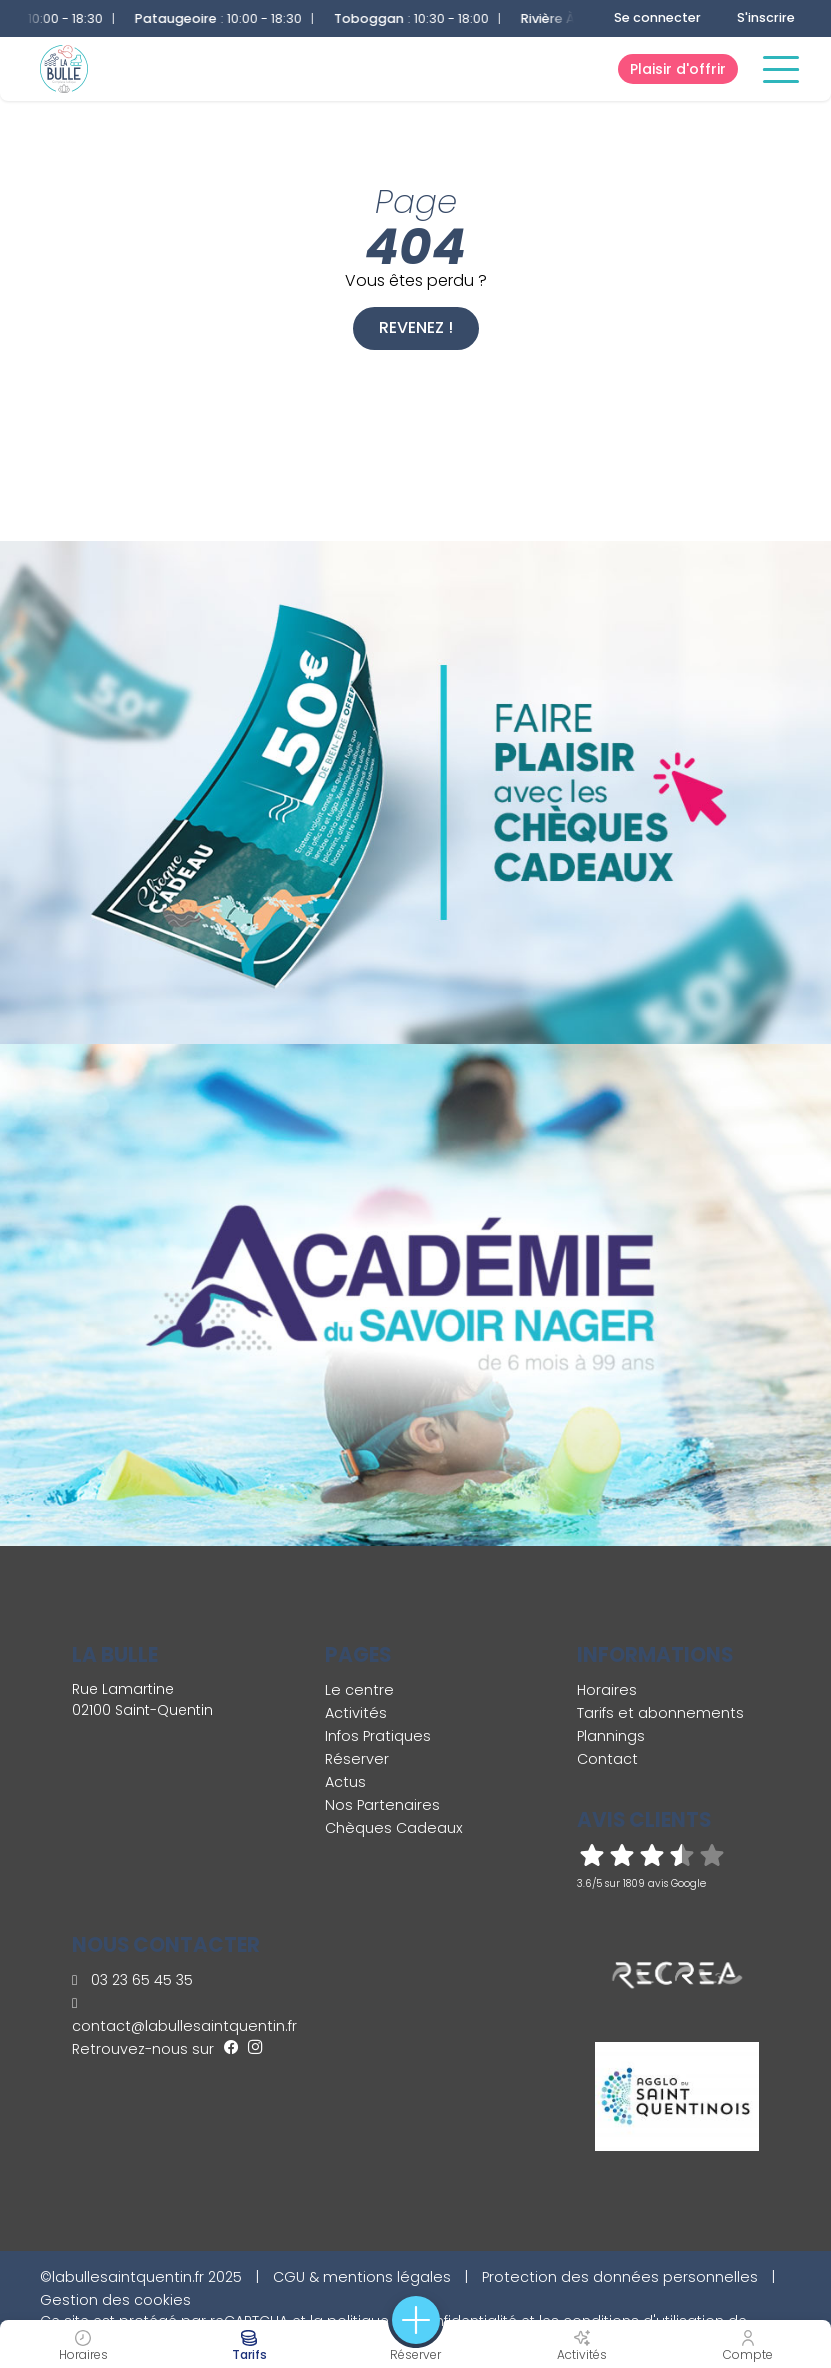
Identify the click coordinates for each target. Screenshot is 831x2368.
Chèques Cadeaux (394, 1828)
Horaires (607, 1690)
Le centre (359, 1690)
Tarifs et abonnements (660, 1713)
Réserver (357, 1759)
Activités (356, 1713)
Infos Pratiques (378, 1736)
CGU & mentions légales (362, 2277)
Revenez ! (416, 327)
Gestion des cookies (115, 2300)
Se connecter (657, 17)
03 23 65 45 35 (132, 1980)
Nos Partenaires (382, 1805)
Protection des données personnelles (620, 2277)
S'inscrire (766, 17)
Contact (607, 1759)
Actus (345, 1782)
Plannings (611, 1736)
